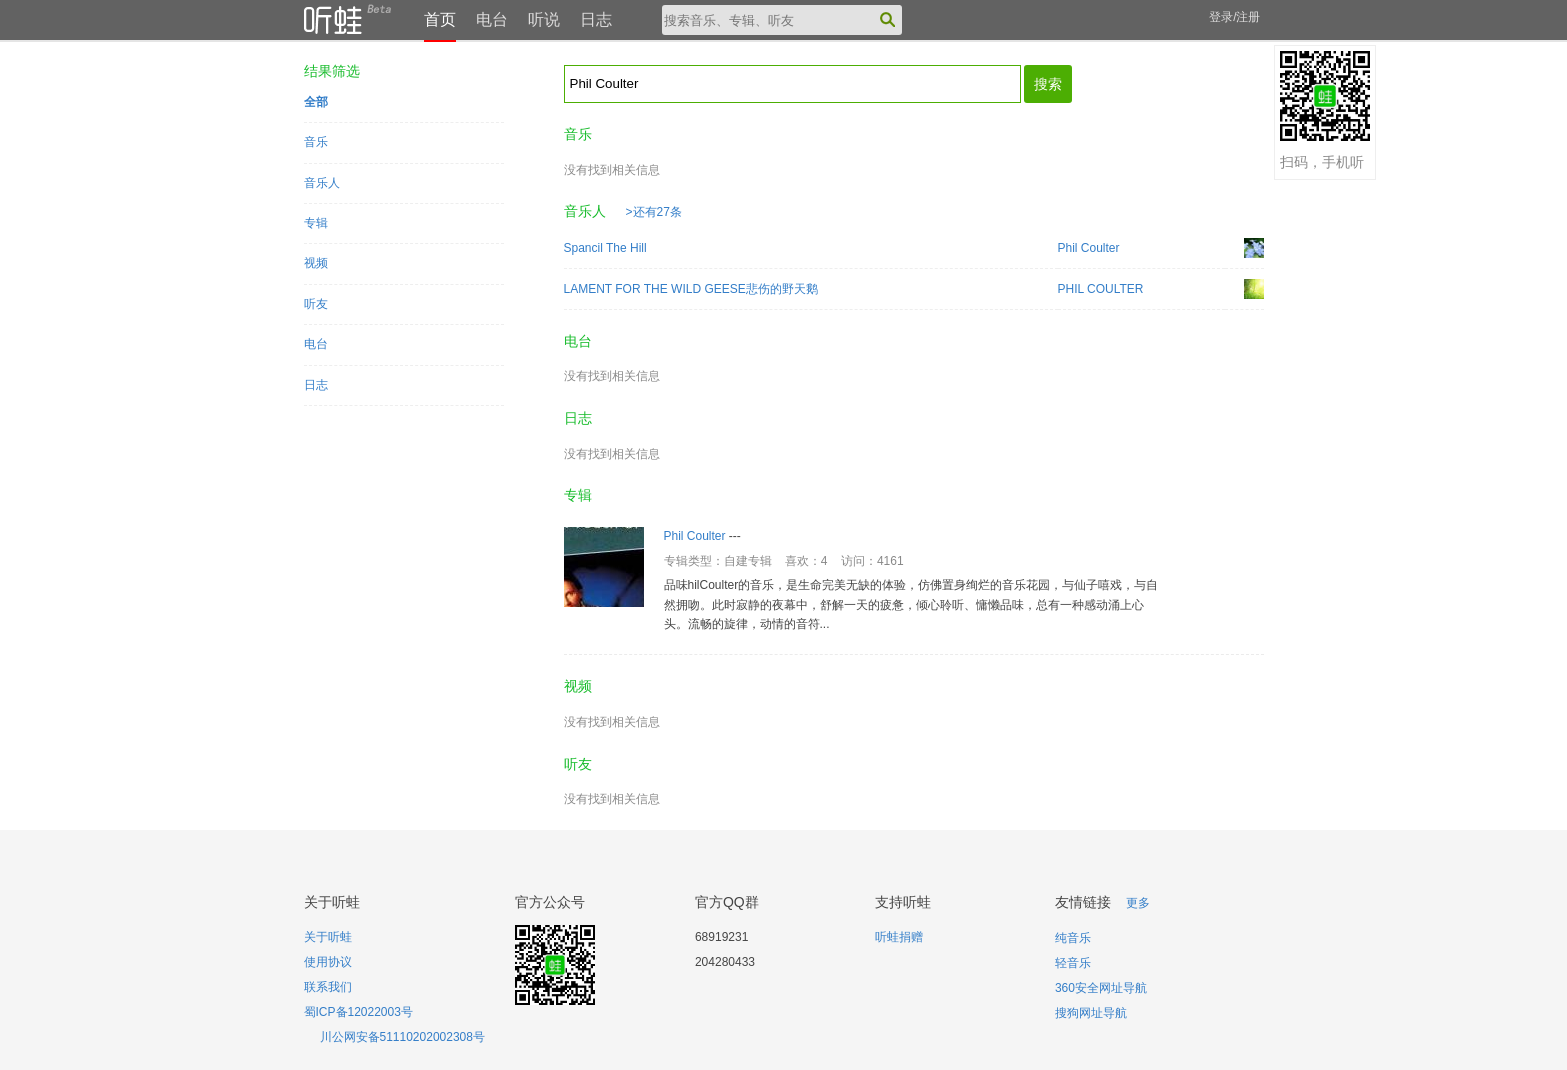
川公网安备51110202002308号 (402, 1037)
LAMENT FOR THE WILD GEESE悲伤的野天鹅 (691, 289)
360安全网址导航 (1101, 988)
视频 (316, 263)
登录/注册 (1234, 17)
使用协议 (328, 962)
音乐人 (322, 183)
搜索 (1048, 84)
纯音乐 (1073, 938)
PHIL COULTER (1101, 289)
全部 (316, 102)
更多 (1138, 903)
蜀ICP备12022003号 (358, 1012)
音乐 (316, 142)
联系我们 (328, 987)
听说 (544, 19)
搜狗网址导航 (1091, 1013)
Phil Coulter (1089, 248)
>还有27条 (654, 212)
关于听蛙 (328, 937)
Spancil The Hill (605, 248)
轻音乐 (1073, 963)
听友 (316, 304)
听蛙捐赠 (899, 937)
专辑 (316, 223)
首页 (440, 19)
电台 (492, 19)
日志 (596, 19)
